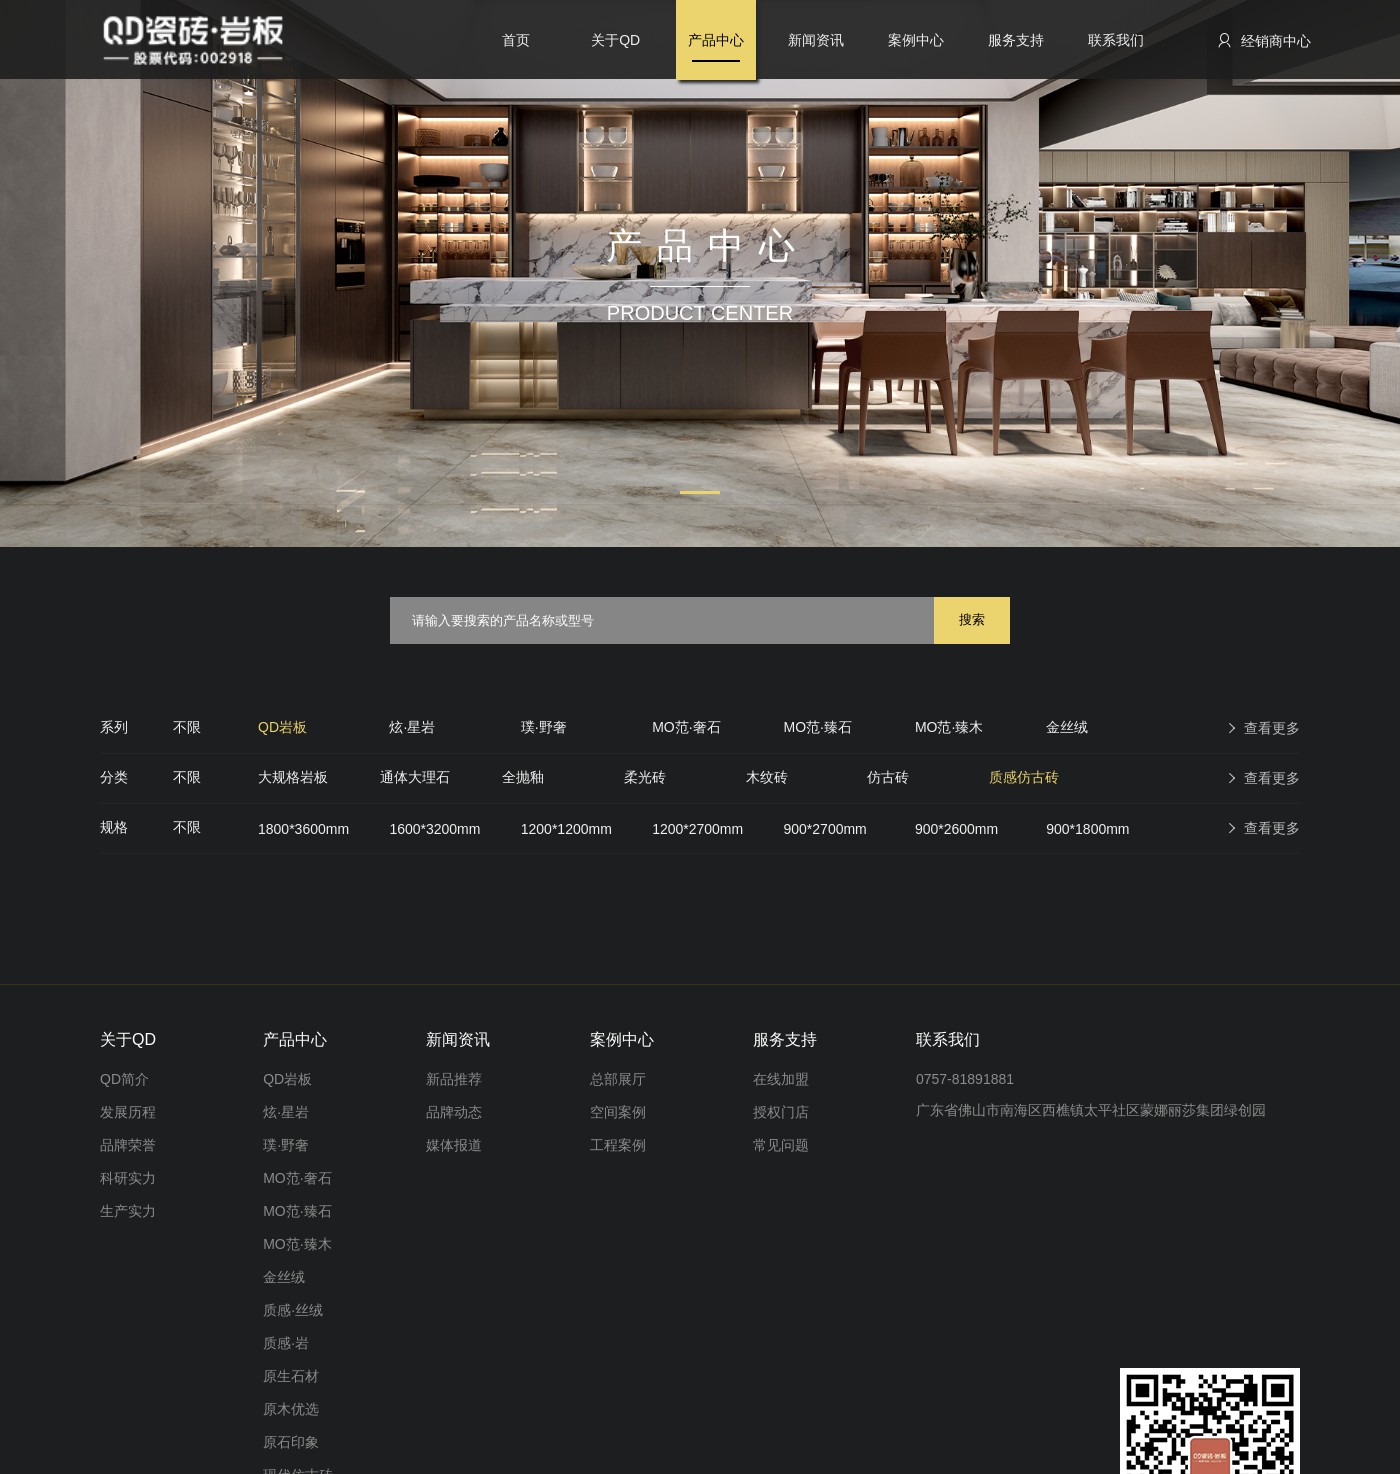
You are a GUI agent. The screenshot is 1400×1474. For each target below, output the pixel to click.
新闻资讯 (816, 40)
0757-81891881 (965, 1079)
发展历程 (128, 1112)
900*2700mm (825, 829)
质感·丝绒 (293, 1310)
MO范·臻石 (818, 727)
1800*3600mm (303, 829)
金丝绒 (1067, 727)
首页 (516, 40)
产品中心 (716, 40)
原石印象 (291, 1442)
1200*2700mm (697, 829)
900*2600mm (956, 829)
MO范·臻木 (949, 727)
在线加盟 (781, 1079)
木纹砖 (767, 777)
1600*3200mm (434, 829)
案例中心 (916, 40)
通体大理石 (415, 777)
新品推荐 (454, 1079)
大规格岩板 (293, 777)
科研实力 (128, 1178)
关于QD (615, 40)
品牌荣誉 (128, 1145)
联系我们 (1116, 40)
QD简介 (124, 1079)
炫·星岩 (412, 727)
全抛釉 (523, 777)
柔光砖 (645, 777)
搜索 (972, 619)
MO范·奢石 (686, 727)
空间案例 (618, 1112)
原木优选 (291, 1409)
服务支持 (1016, 40)
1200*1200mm (566, 829)
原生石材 (291, 1376)
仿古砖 (888, 777)
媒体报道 (454, 1145)
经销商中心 (1263, 40)
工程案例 (618, 1145)
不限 (187, 727)
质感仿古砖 (1024, 777)
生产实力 (128, 1211)
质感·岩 (286, 1343)
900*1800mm (1087, 829)
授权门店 (781, 1112)
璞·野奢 (544, 727)
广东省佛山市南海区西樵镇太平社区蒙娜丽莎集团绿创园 (1091, 1110)
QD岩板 (282, 727)
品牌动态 (454, 1112)
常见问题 (781, 1145)
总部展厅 (618, 1079)
